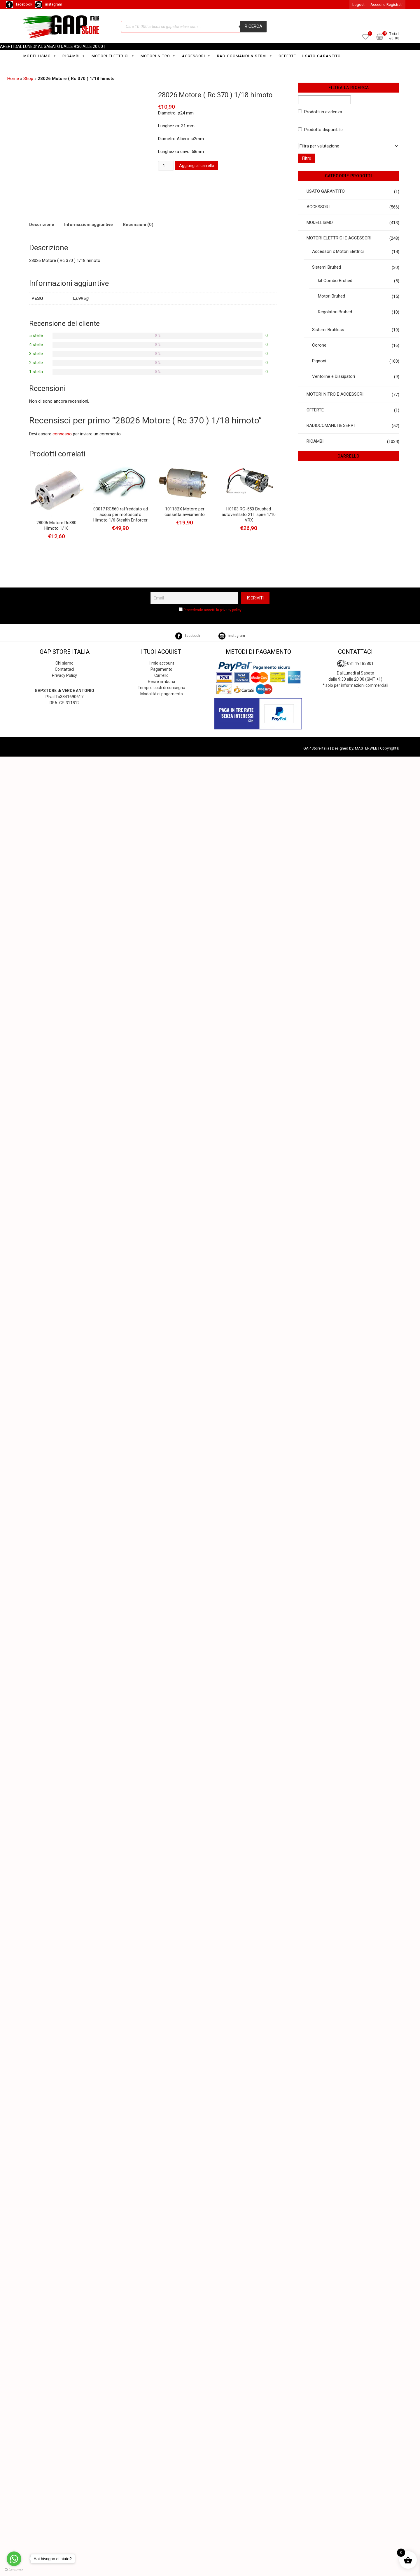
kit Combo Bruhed (335, 280)
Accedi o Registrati (386, 4)
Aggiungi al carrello (196, 165)
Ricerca (253, 26)
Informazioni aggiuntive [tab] (88, 224)
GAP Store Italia (316, 748)
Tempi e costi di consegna (161, 687)
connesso (62, 434)
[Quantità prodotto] (166, 166)
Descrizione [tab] (41, 224)
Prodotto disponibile (323, 129)
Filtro (306, 158)
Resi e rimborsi (161, 681)
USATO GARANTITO (321, 56)
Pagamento (161, 669)
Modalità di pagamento (161, 693)
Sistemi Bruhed (326, 267)
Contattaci (64, 669)
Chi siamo (64, 663)
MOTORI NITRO (158, 56)
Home (13, 78)
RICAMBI (73, 56)
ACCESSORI (196, 56)
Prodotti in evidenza (323, 111)
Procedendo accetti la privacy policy (212, 610)
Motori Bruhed (331, 296)
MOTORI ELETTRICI (113, 56)
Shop (28, 78)
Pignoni (319, 361)
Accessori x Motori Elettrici (338, 251)
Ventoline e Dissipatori (333, 376)
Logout (358, 4)
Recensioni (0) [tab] (138, 224)
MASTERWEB (366, 748)
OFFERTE (287, 56)
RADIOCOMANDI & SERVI (245, 56)
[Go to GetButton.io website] (14, 2570)
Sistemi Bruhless (328, 329)
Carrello (161, 675)
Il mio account (161, 663)
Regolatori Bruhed (335, 311)
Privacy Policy (64, 675)
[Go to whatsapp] (14, 2558)
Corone (319, 345)
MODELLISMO (40, 56)
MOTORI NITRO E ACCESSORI (335, 394)
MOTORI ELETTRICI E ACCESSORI (339, 238)
